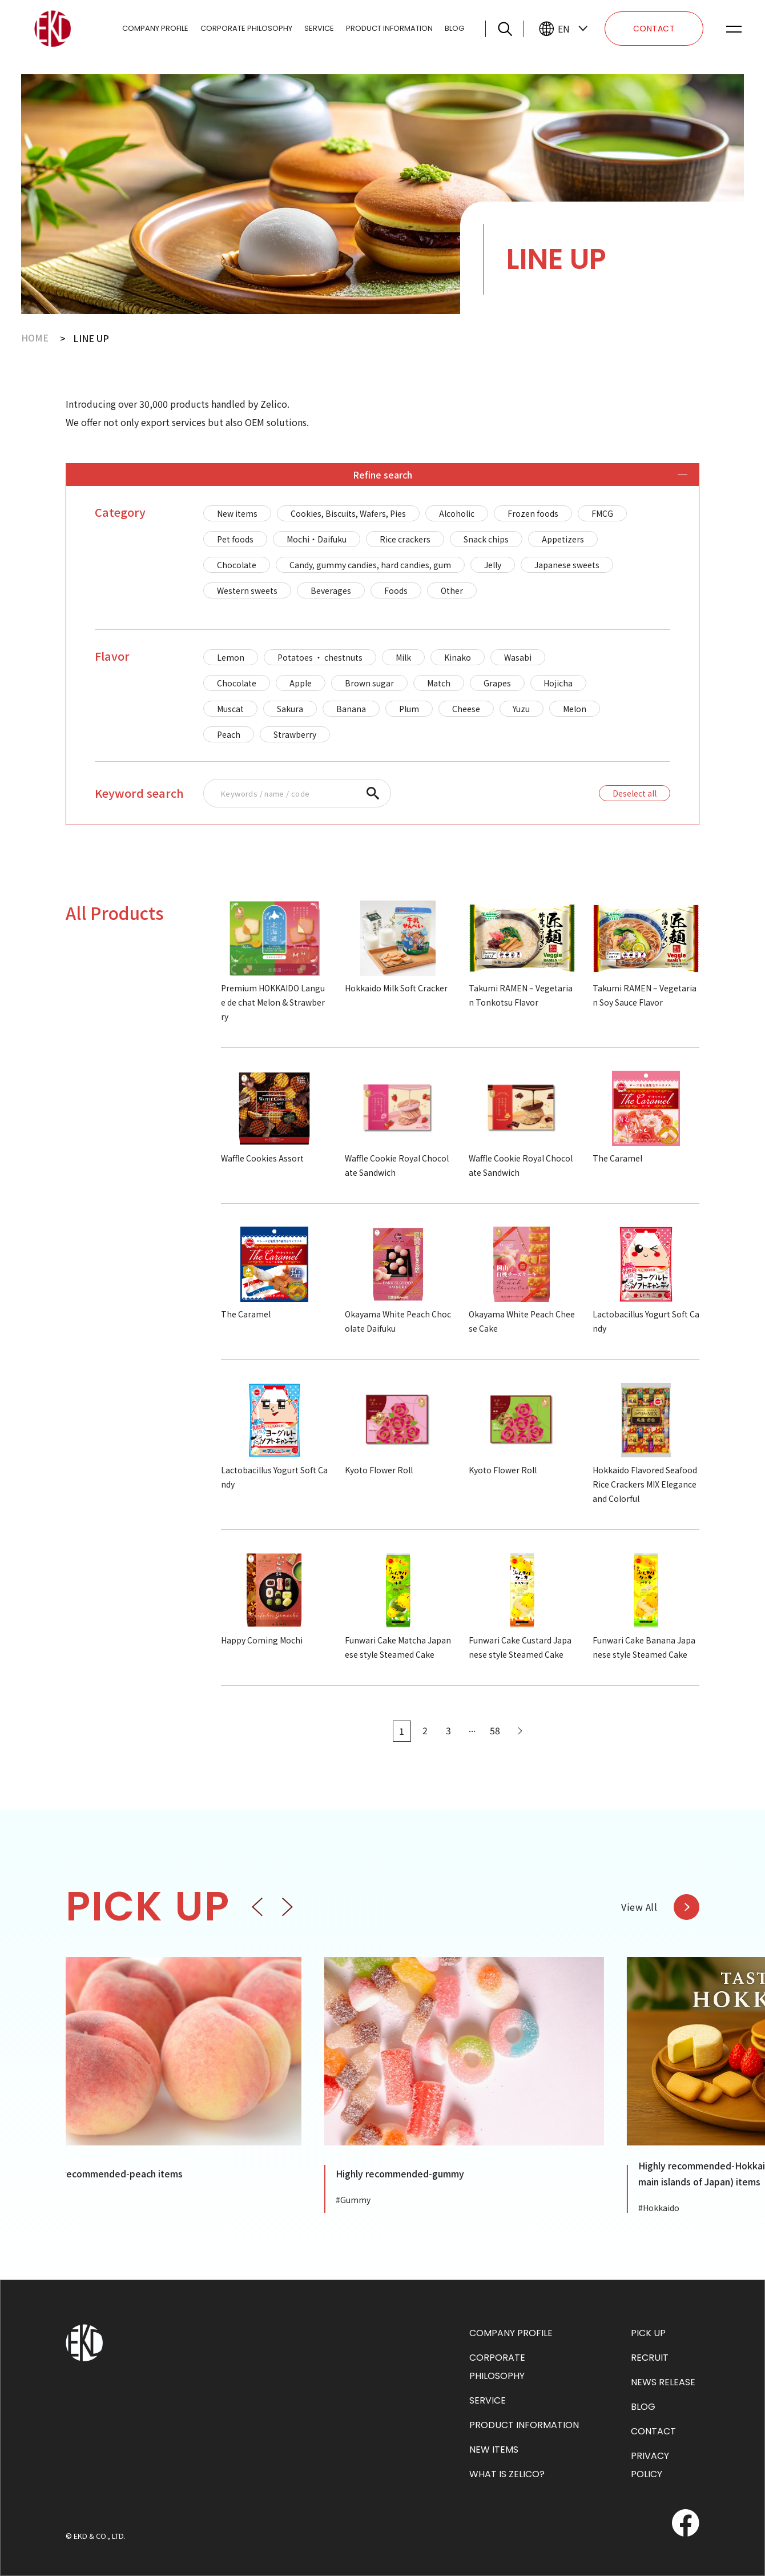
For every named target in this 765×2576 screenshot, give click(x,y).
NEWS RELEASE (663, 2382)
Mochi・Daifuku (317, 539)
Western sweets (247, 590)
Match (438, 683)
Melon (575, 708)
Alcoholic (456, 513)
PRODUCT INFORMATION (389, 28)
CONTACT (654, 28)
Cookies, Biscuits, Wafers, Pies (348, 513)
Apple (300, 683)
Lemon (230, 657)
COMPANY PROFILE (155, 28)
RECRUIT (650, 2357)
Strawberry (294, 734)
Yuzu (521, 708)
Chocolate (236, 564)
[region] (436, 551)
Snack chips (486, 539)
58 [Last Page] (495, 1731)
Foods (396, 590)
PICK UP (648, 2333)
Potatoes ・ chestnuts (320, 657)
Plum (409, 708)
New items (237, 513)
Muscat (230, 708)
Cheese (466, 708)
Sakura (290, 708)
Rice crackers (405, 539)
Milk (403, 657)
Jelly (492, 564)
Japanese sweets (566, 564)
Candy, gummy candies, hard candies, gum (370, 564)
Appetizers (563, 539)
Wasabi (518, 657)
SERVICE (319, 28)
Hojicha (558, 683)
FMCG (602, 513)
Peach (228, 734)
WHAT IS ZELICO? (507, 2474)
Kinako (457, 657)
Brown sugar (369, 683)
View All (639, 1907)
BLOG (454, 28)
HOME (35, 338)
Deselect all (635, 793)
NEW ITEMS (493, 2449)
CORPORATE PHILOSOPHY (246, 28)
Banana (351, 708)
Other (452, 590)
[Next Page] (519, 1731)
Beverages (331, 590)
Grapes (497, 683)
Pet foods (235, 539)
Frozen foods (533, 513)
